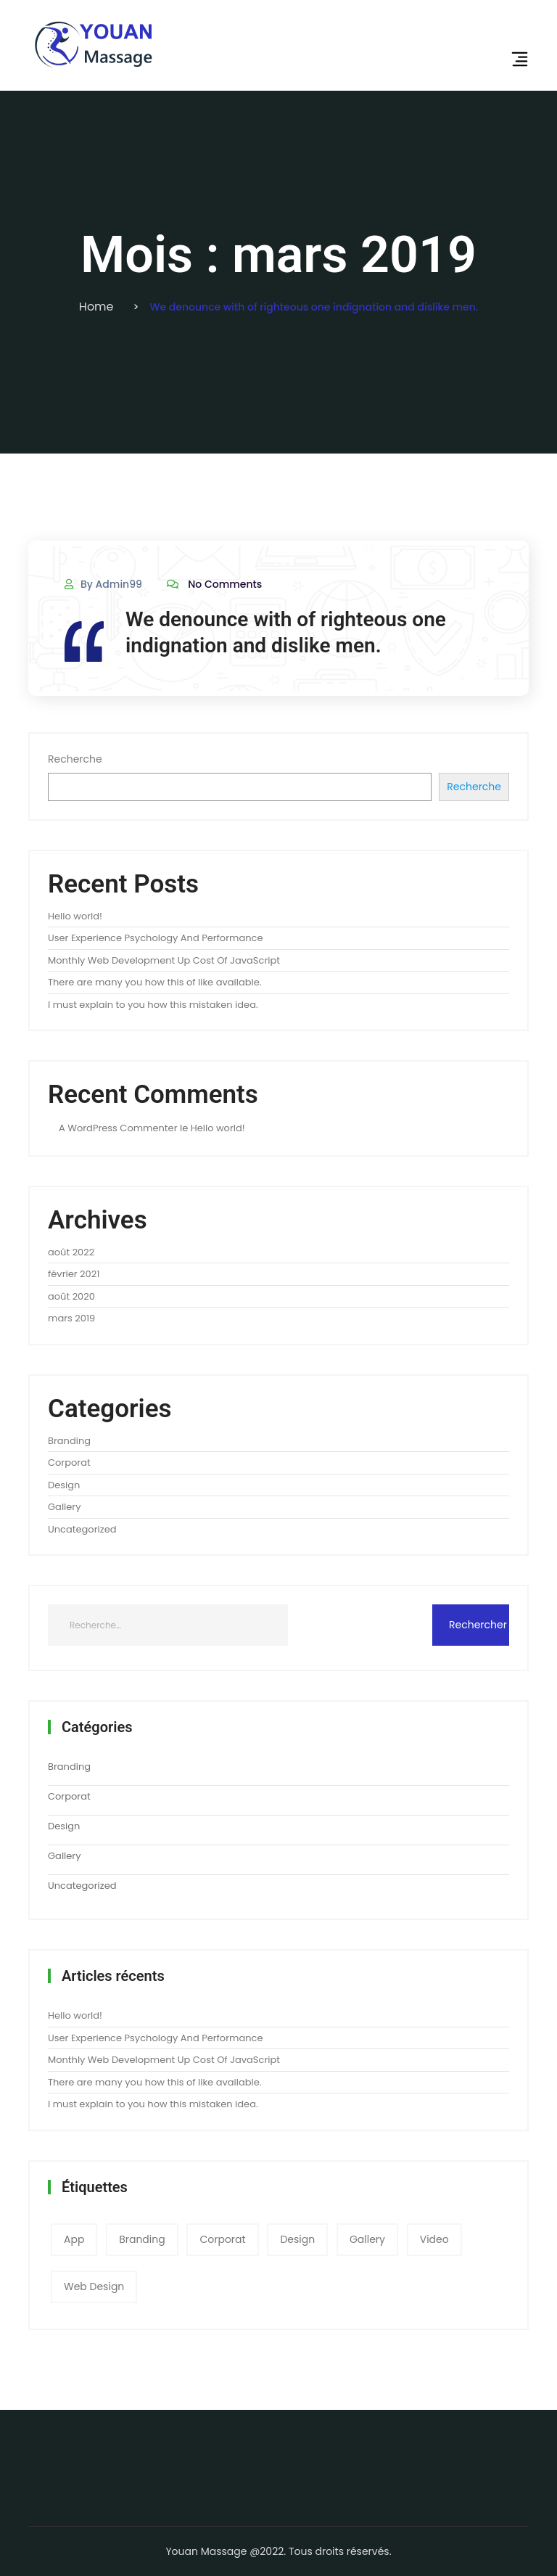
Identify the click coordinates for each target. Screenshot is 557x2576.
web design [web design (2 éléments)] (94, 2286)
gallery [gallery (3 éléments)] (367, 2239)
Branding (69, 1441)
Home (96, 306)
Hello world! (75, 916)
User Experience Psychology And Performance (155, 938)
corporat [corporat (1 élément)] (222, 2239)
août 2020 (71, 1296)
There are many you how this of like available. (154, 982)
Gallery (64, 1507)
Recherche (75, 759)
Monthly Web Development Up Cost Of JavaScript (164, 960)
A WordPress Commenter (118, 1128)
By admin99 (103, 584)
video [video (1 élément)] (434, 2239)
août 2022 (71, 1252)
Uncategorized (82, 1529)
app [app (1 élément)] (74, 2239)
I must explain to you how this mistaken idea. (153, 1005)
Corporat (69, 1462)
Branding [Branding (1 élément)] (142, 2239)
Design (64, 1485)
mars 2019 (71, 1318)
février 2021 (73, 1274)
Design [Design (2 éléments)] (297, 2239)
